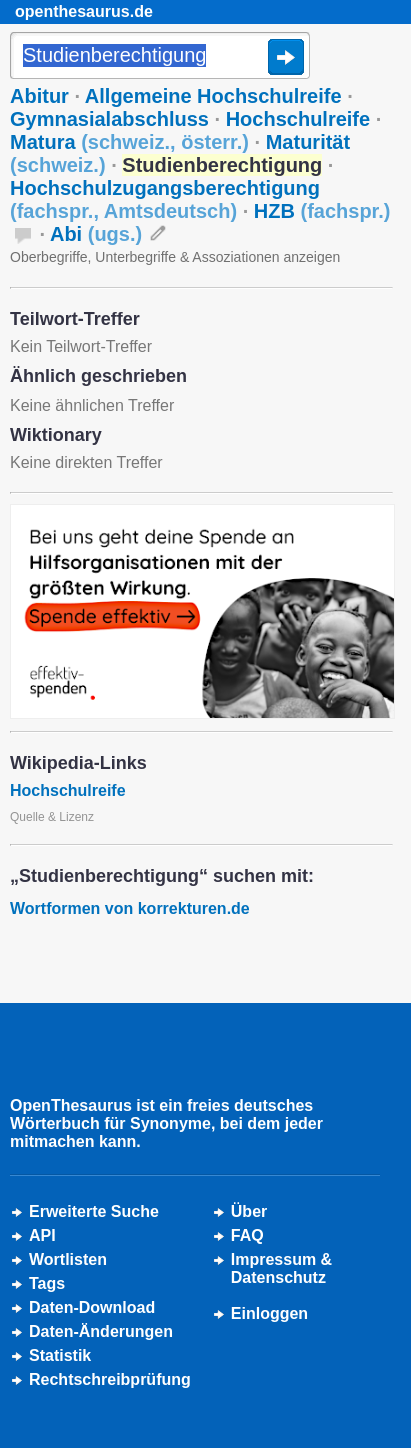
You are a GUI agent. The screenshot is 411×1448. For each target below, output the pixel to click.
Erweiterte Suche (94, 1211)
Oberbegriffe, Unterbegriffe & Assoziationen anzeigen (175, 257)
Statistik (60, 1355)
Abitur (39, 96)
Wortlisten (68, 1259)
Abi (96, 234)
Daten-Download (92, 1307)
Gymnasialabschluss (109, 119)
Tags (47, 1283)
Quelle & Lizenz (52, 817)
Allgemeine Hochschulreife (213, 96)
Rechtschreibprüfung (110, 1379)
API (42, 1235)
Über (249, 1211)
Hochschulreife (298, 119)
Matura (129, 142)
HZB (322, 211)
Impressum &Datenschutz (281, 1268)
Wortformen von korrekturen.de (130, 908)
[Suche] (160, 57)
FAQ (247, 1235)
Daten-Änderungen (101, 1331)
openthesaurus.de (84, 11)
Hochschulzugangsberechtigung (165, 199)
